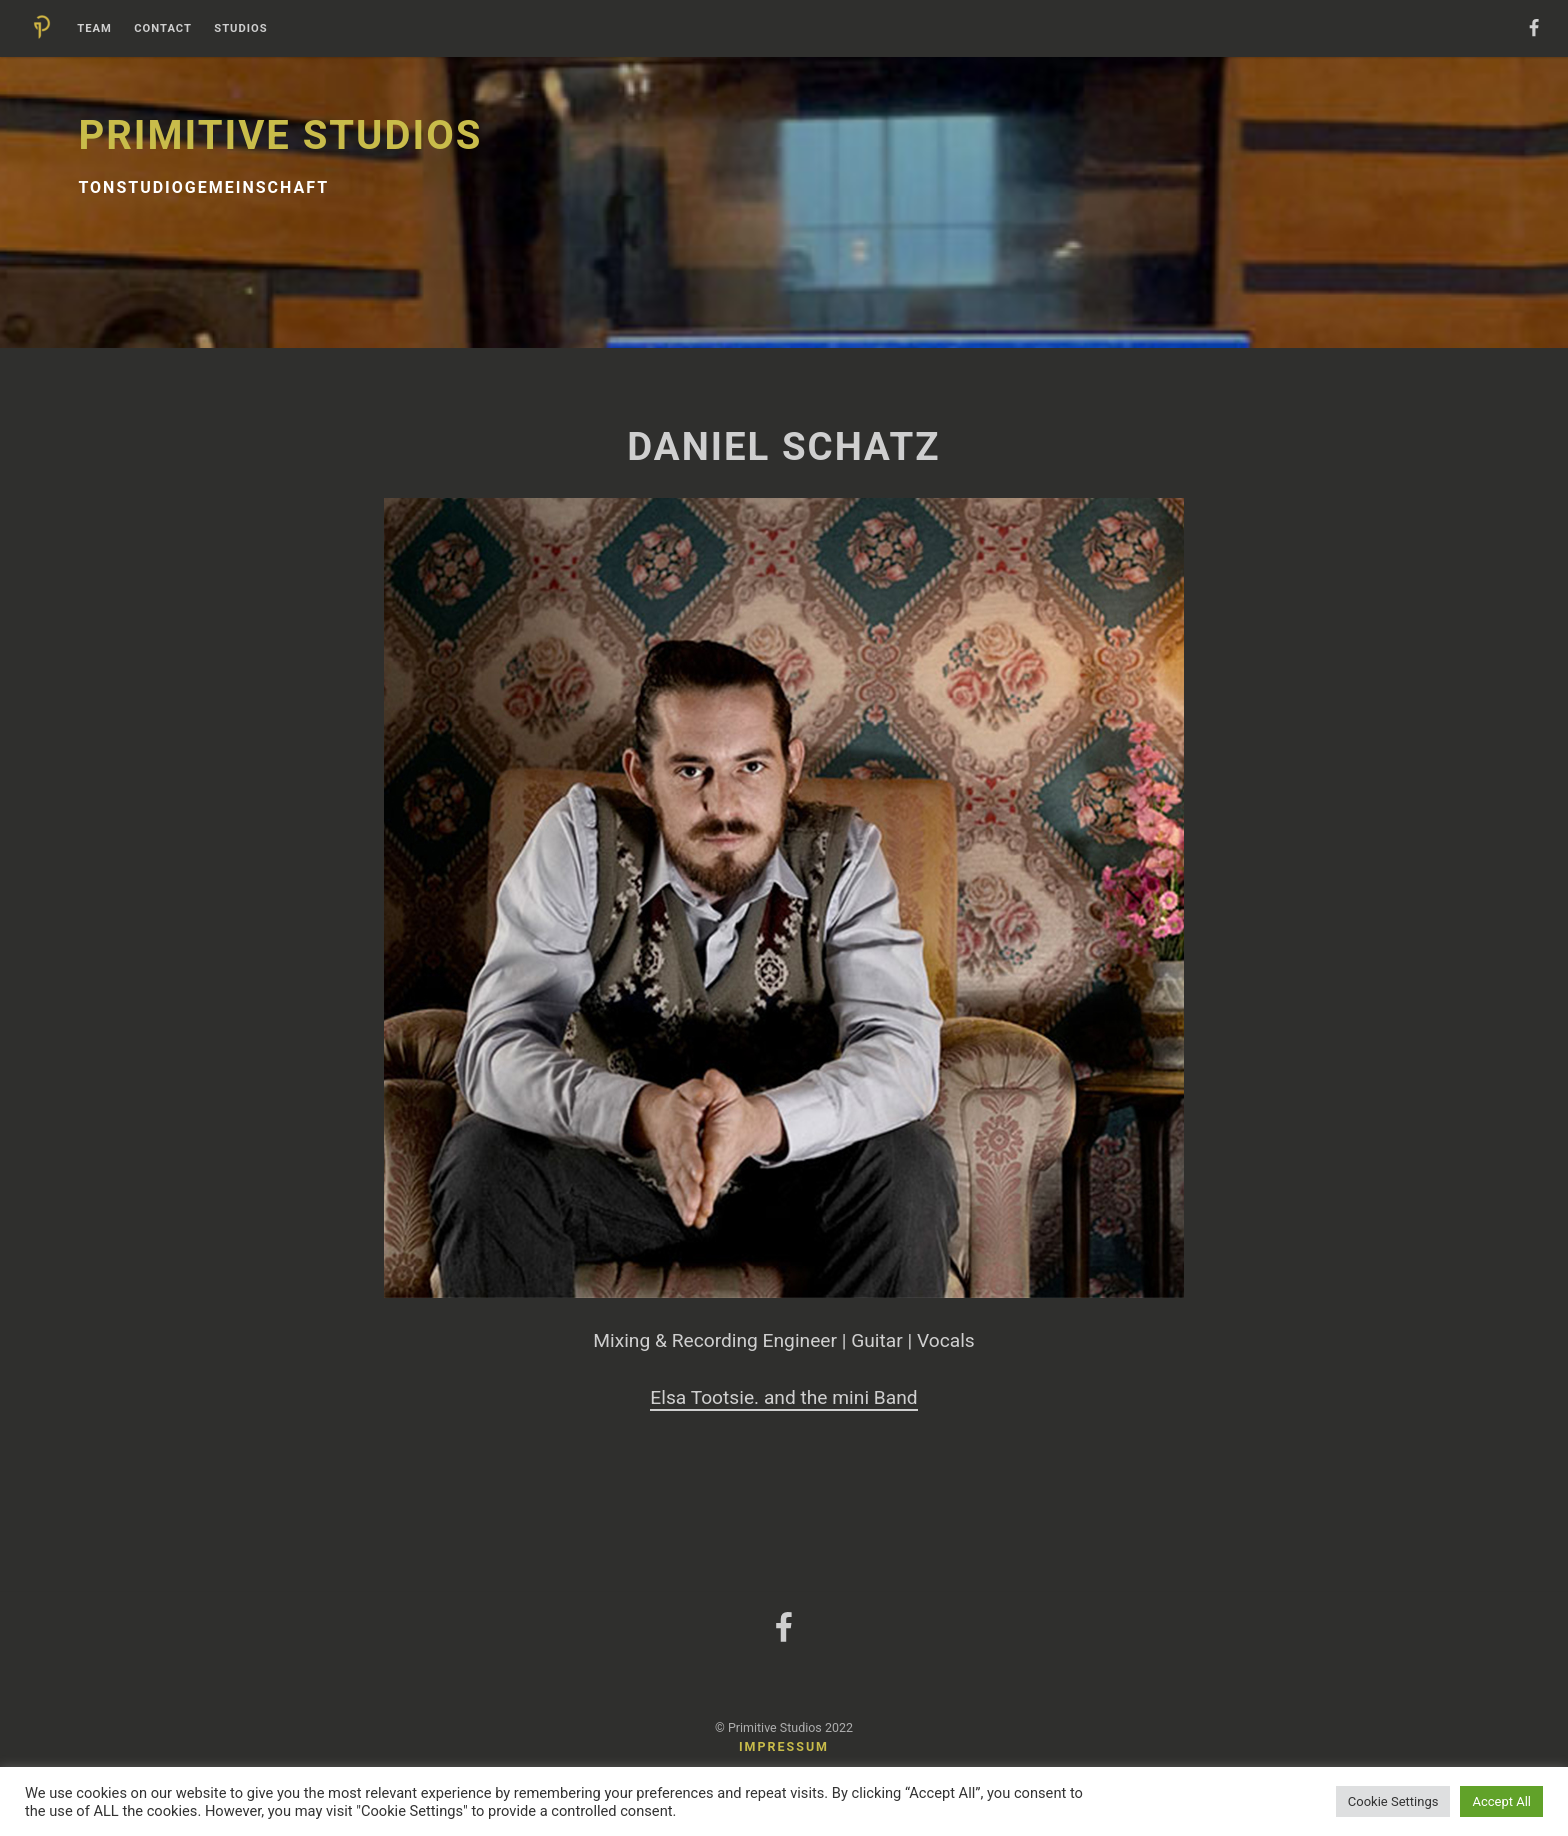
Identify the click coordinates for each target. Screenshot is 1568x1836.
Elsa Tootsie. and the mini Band (783, 1397)
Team (94, 29)
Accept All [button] (1501, 1801)
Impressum (784, 1746)
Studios (240, 29)
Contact (163, 29)
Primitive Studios (280, 135)
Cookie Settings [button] (1393, 1801)
